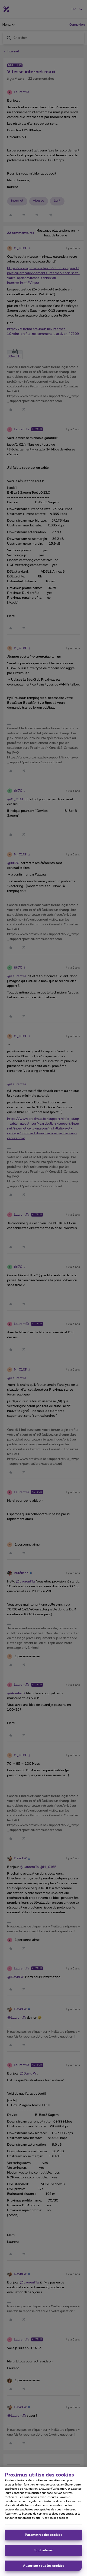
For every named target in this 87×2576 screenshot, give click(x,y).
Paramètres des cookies (43, 2535)
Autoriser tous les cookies (43, 2565)
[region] (43, 2521)
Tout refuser (43, 2550)
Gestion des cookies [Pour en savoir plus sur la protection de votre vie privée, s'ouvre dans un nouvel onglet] (55, 2517)
